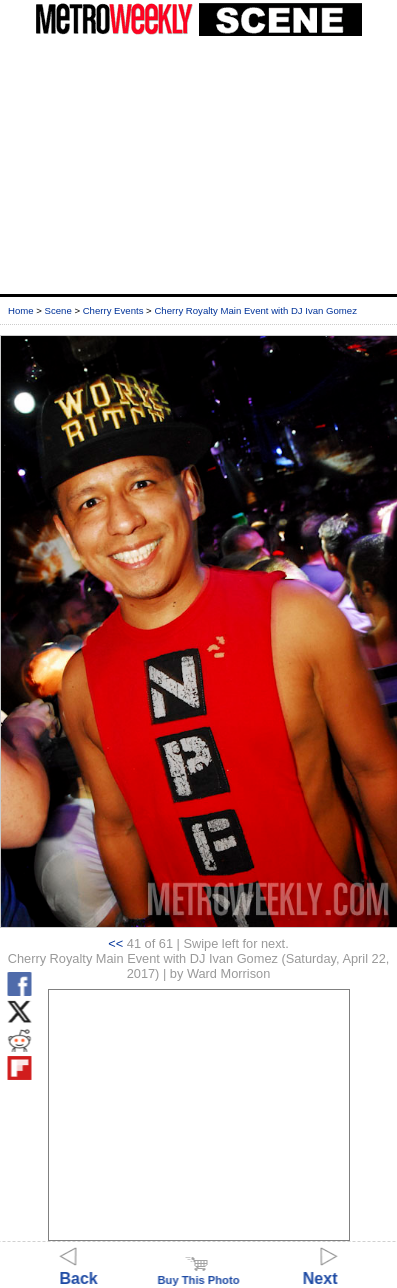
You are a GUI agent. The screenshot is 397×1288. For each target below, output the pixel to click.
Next (320, 1269)
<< (115, 943)
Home (21, 310)
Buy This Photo (198, 1274)
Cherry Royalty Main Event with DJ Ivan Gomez (255, 310)
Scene (58, 310)
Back (79, 1269)
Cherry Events (113, 310)
